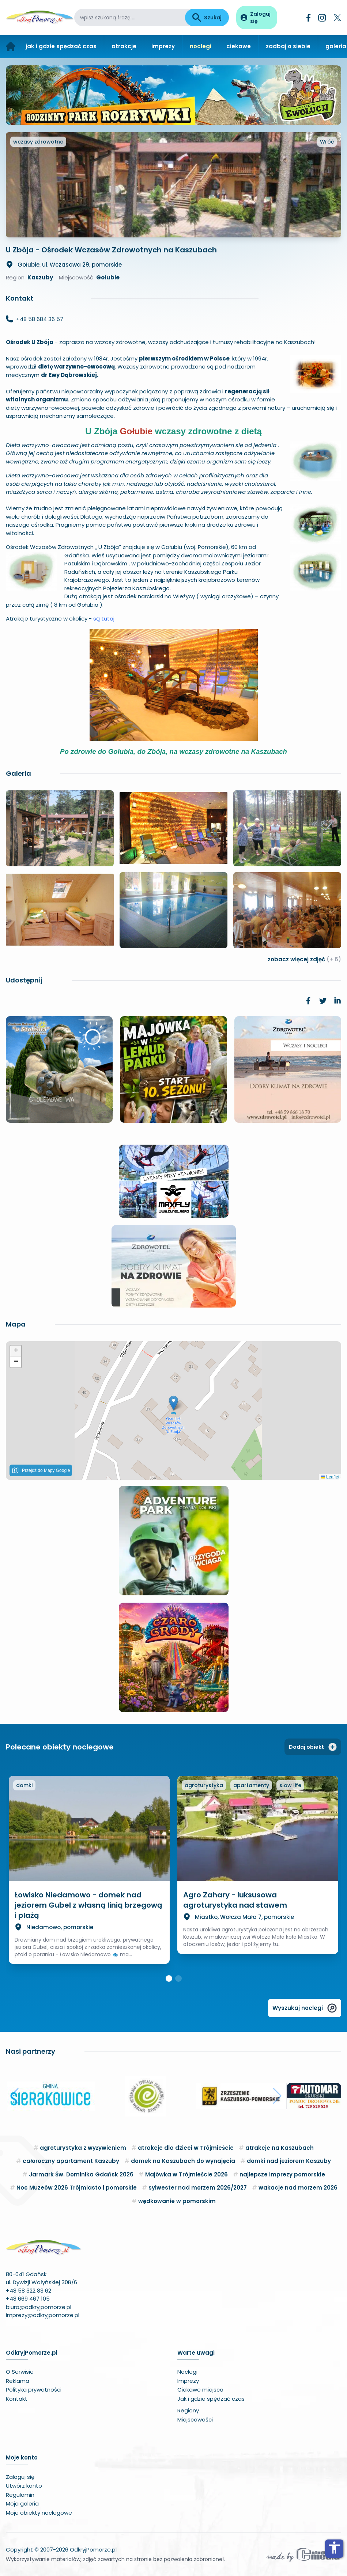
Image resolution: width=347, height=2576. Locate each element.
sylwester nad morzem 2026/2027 (197, 2187)
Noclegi (187, 2371)
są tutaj (103, 618)
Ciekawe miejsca (200, 2389)
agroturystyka (204, 1785)
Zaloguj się (20, 2477)
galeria (335, 46)
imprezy (163, 46)
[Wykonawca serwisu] (303, 2554)
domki (24, 1785)
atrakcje (124, 46)
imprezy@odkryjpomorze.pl (42, 2315)
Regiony (188, 2410)
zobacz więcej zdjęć (304, 959)
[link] (308, 1000)
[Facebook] (308, 18)
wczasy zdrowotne (38, 141)
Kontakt (16, 2399)
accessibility (334, 2547)
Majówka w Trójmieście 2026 (186, 2174)
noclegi (200, 46)
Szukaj (207, 17)
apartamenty (251, 1785)
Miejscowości (195, 2419)
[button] (173, 1403)
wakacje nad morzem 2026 (298, 2187)
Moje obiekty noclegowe (39, 2512)
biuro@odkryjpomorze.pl (38, 2307)
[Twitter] (337, 17)
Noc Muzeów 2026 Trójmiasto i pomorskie (76, 2187)
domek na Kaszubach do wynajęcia (183, 2161)
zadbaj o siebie (288, 46)
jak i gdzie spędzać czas (61, 46)
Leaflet (330, 1477)
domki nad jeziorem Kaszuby (289, 2161)
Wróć (327, 141)
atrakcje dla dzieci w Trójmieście (186, 2148)
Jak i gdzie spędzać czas (211, 2399)
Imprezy (188, 2381)
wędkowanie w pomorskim (177, 2201)
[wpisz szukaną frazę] (129, 17)
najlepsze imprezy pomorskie (282, 2174)
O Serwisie (20, 2371)
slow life (290, 1785)
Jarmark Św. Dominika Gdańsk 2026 (81, 2174)
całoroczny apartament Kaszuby (71, 2161)
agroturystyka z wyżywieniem (83, 2148)
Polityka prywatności (33, 2389)
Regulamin (20, 2495)
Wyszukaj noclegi (304, 2008)
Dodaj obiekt (313, 1747)
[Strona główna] (10, 46)
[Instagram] (322, 18)
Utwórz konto (24, 2485)
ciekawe (238, 46)
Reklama (17, 2381)
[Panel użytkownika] (256, 17)
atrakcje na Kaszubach (279, 2148)
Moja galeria (22, 2503)
